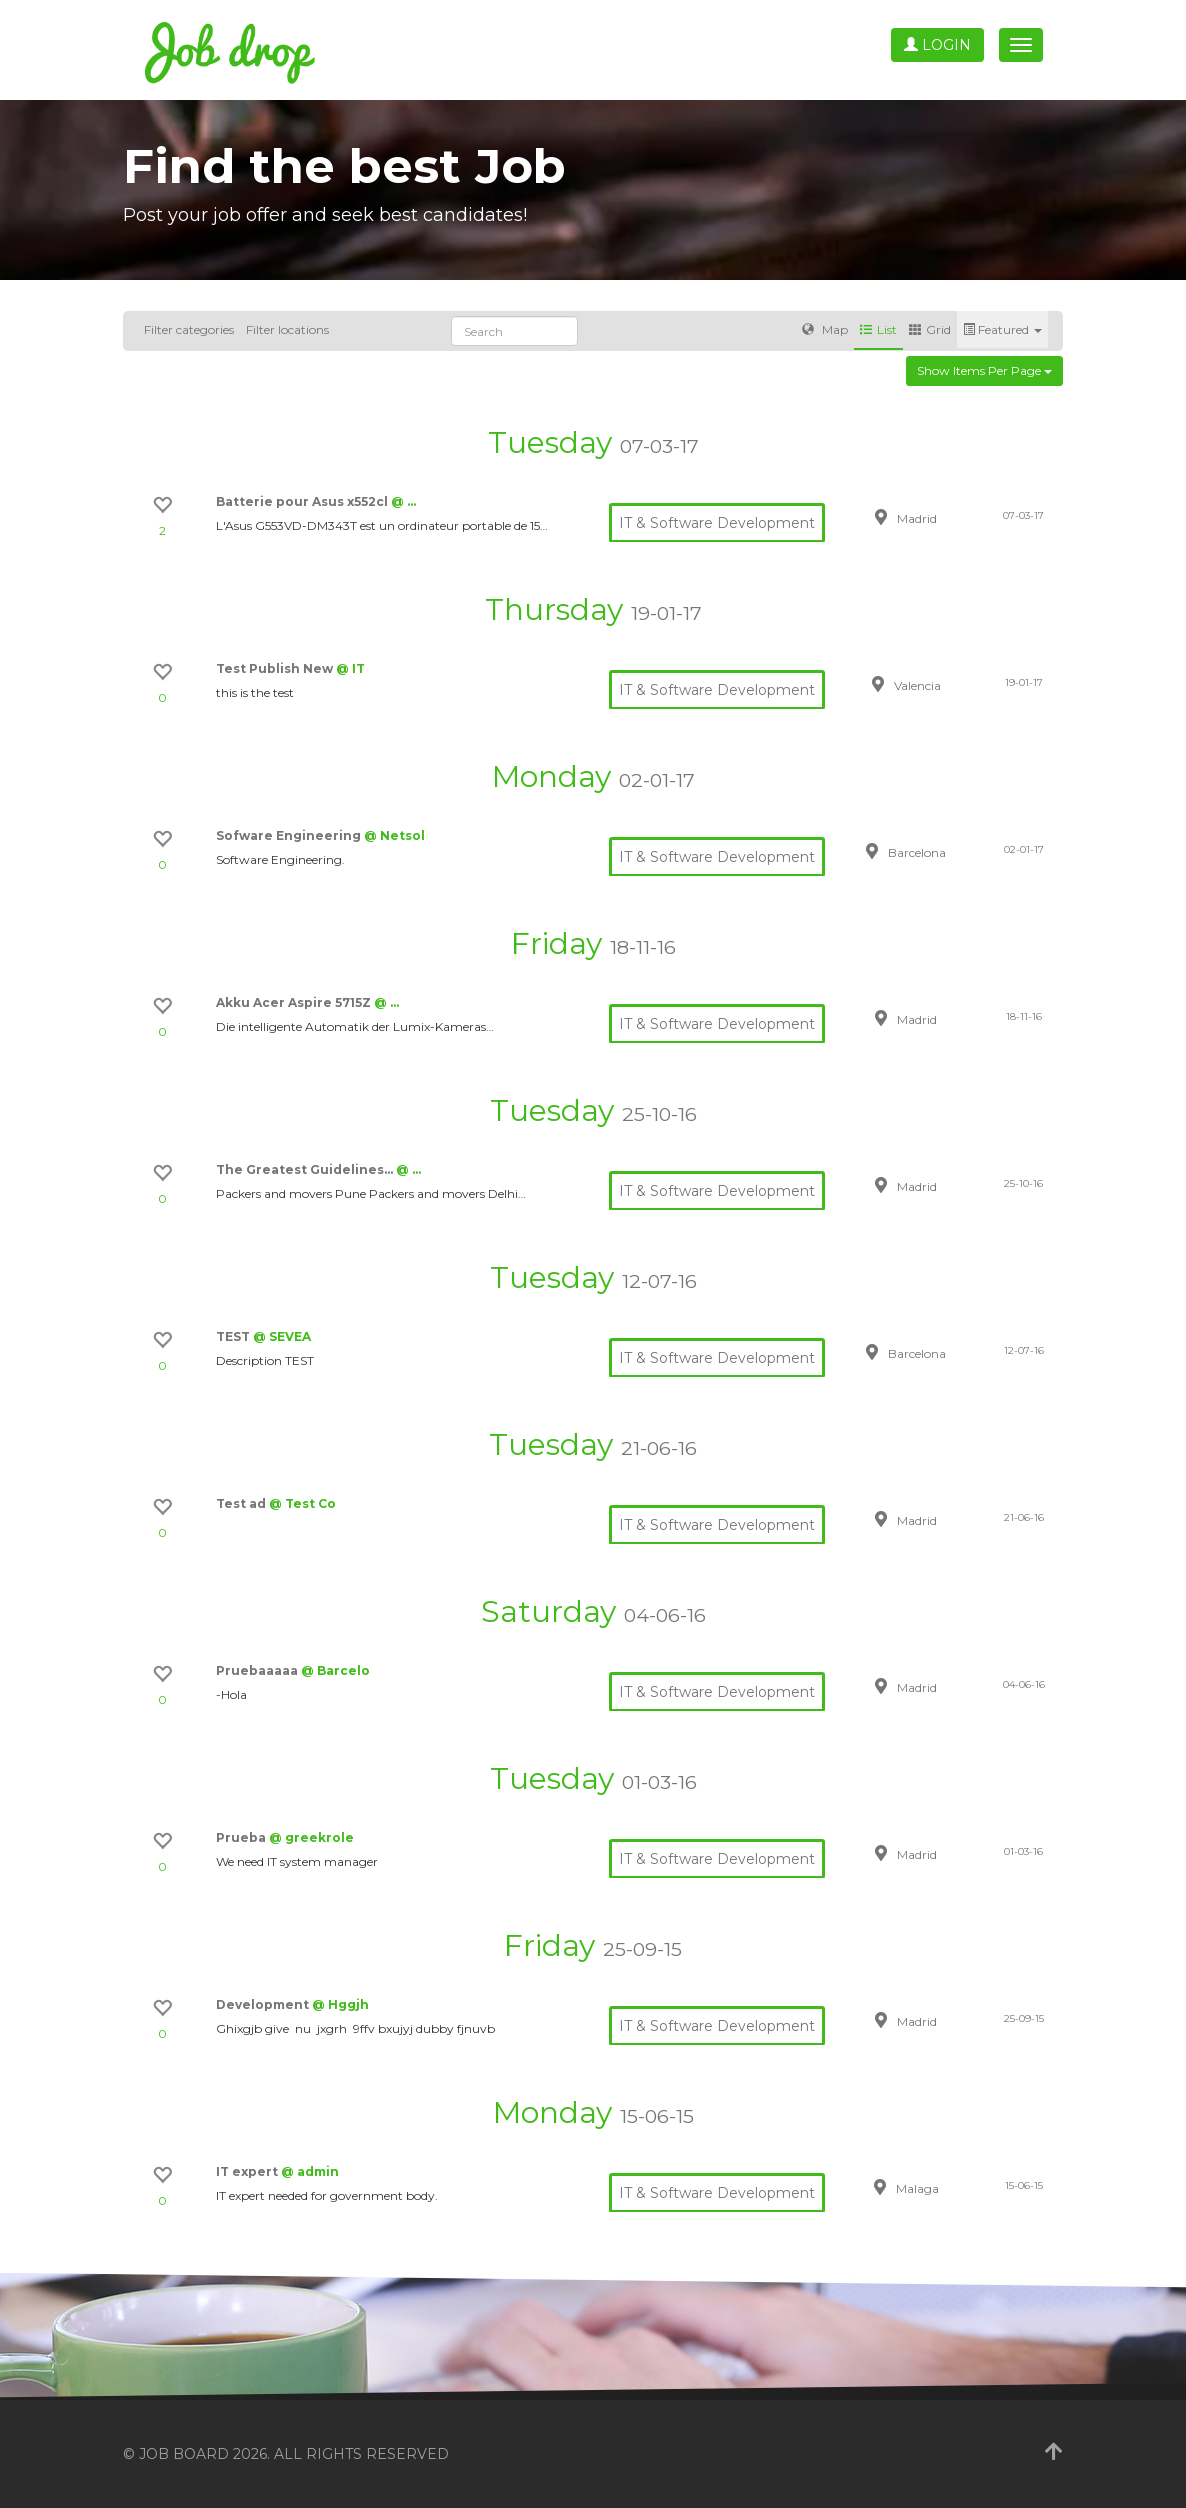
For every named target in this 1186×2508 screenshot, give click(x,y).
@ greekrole (311, 1837)
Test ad (242, 1503)
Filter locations (287, 329)
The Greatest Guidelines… (306, 1169)
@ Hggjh (340, 2004)
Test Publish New (276, 668)
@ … (403, 501)
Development (264, 2004)
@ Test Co (302, 1503)
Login (937, 45)
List (878, 329)
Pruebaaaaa (258, 1670)
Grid (930, 329)
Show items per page (984, 370)
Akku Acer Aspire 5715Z (295, 1002)
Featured (1002, 329)
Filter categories (189, 329)
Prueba (242, 1837)
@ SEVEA (282, 1336)
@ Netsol (394, 835)
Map (825, 329)
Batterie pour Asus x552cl (303, 501)
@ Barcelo (335, 1670)
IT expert (248, 2171)
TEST (234, 1336)
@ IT (350, 668)
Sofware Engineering (290, 835)
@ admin (310, 2171)
